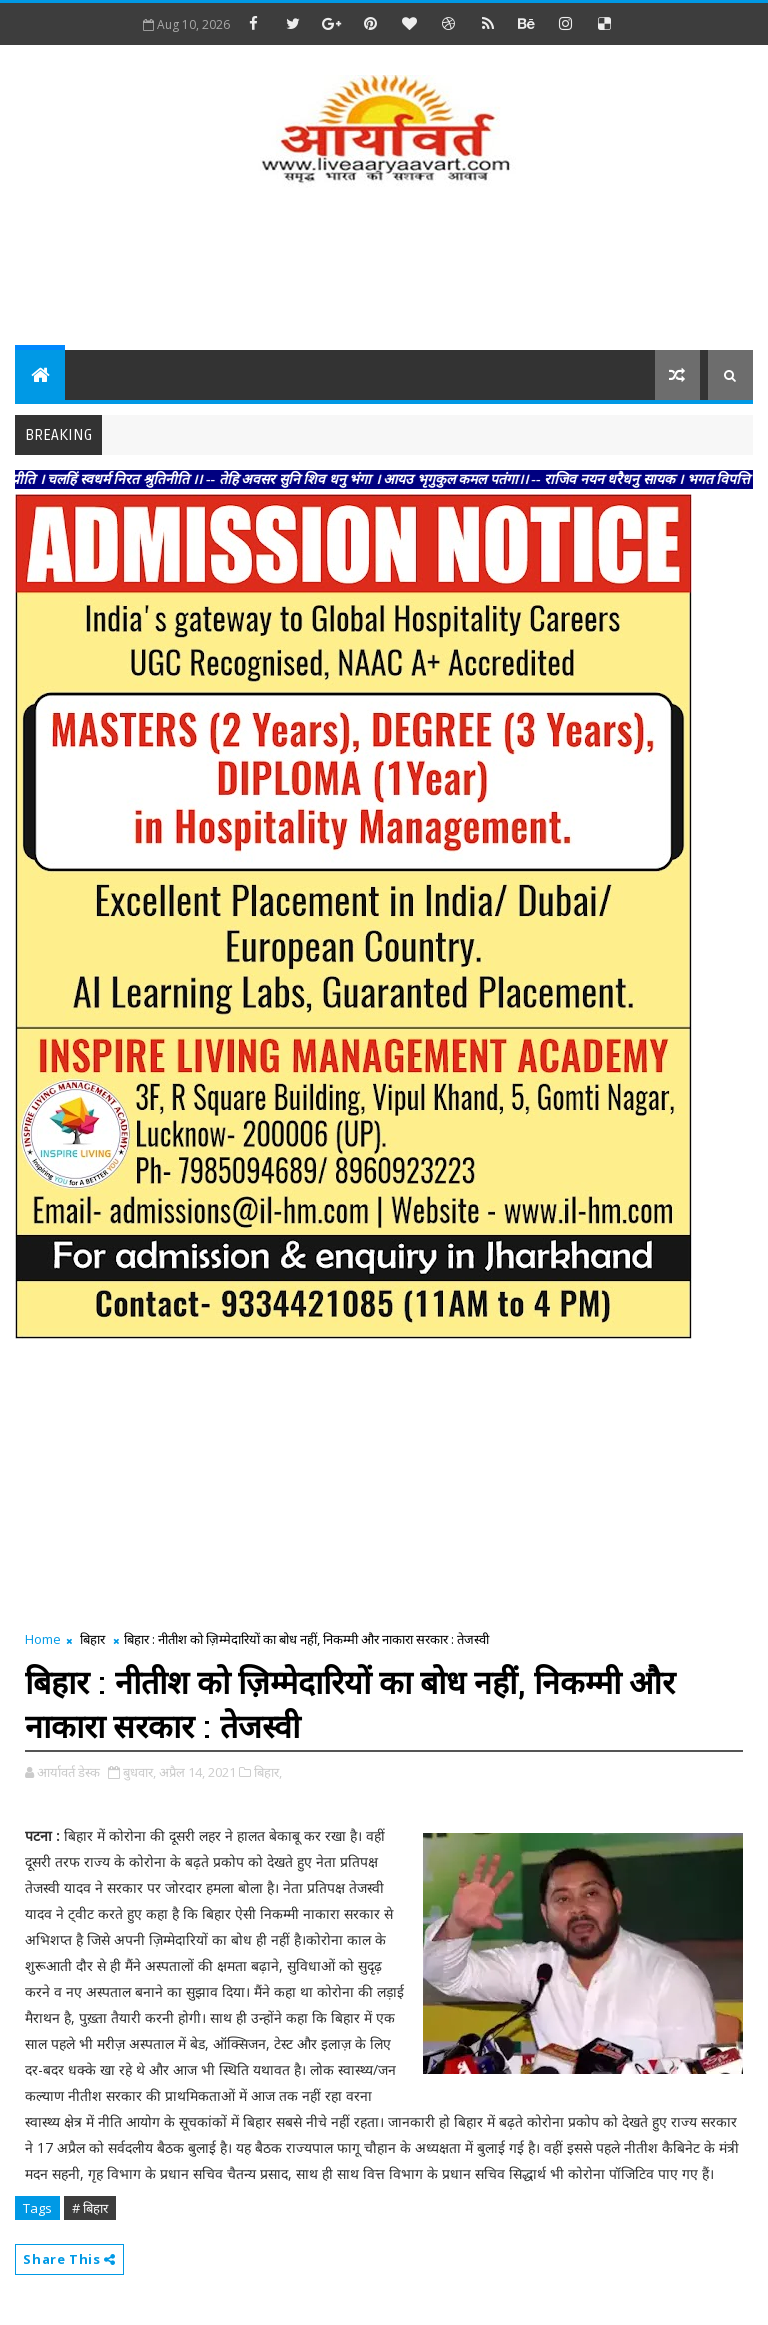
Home (43, 1639)
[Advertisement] (384, 270)
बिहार (92, 1639)
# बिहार (90, 2208)
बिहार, (268, 1772)
